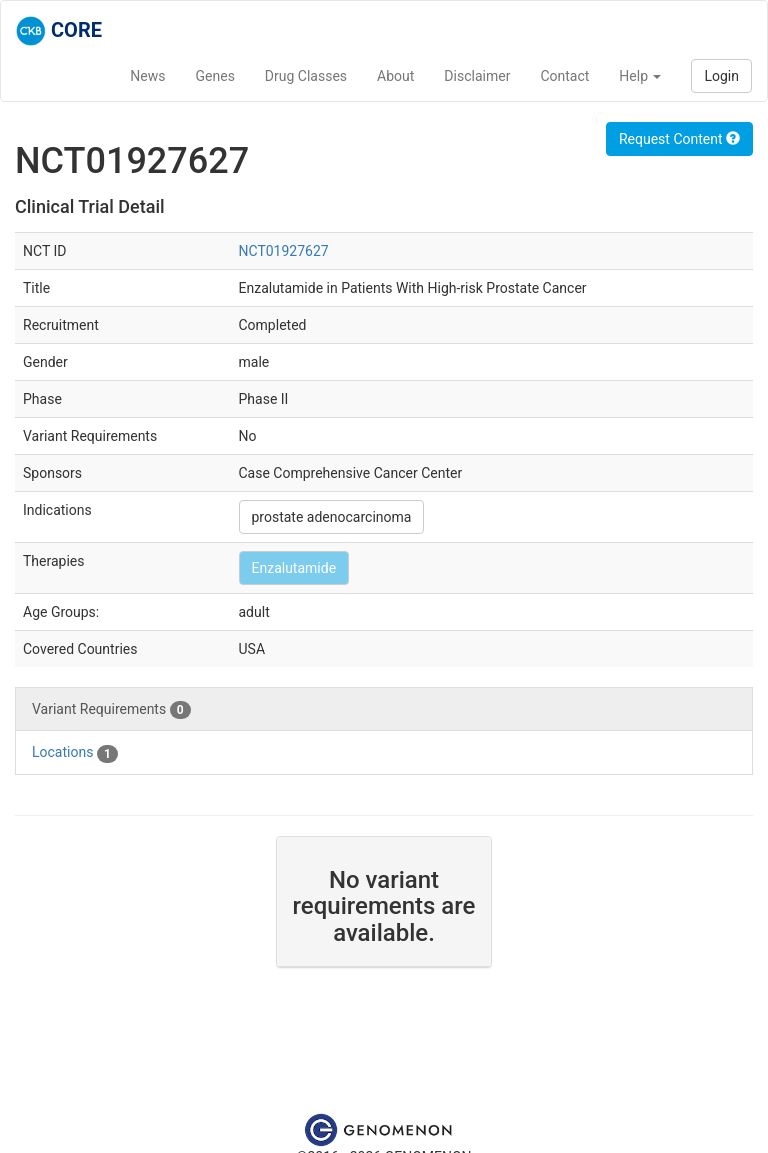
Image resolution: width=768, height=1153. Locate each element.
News (147, 76)
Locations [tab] (75, 753)
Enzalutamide (294, 568)
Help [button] (640, 76)
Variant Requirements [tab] (111, 710)
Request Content (679, 139)
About (395, 76)
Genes (215, 76)
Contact (564, 76)
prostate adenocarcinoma (332, 517)
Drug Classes (306, 76)
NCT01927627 (284, 251)
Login (721, 76)
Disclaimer (477, 76)
